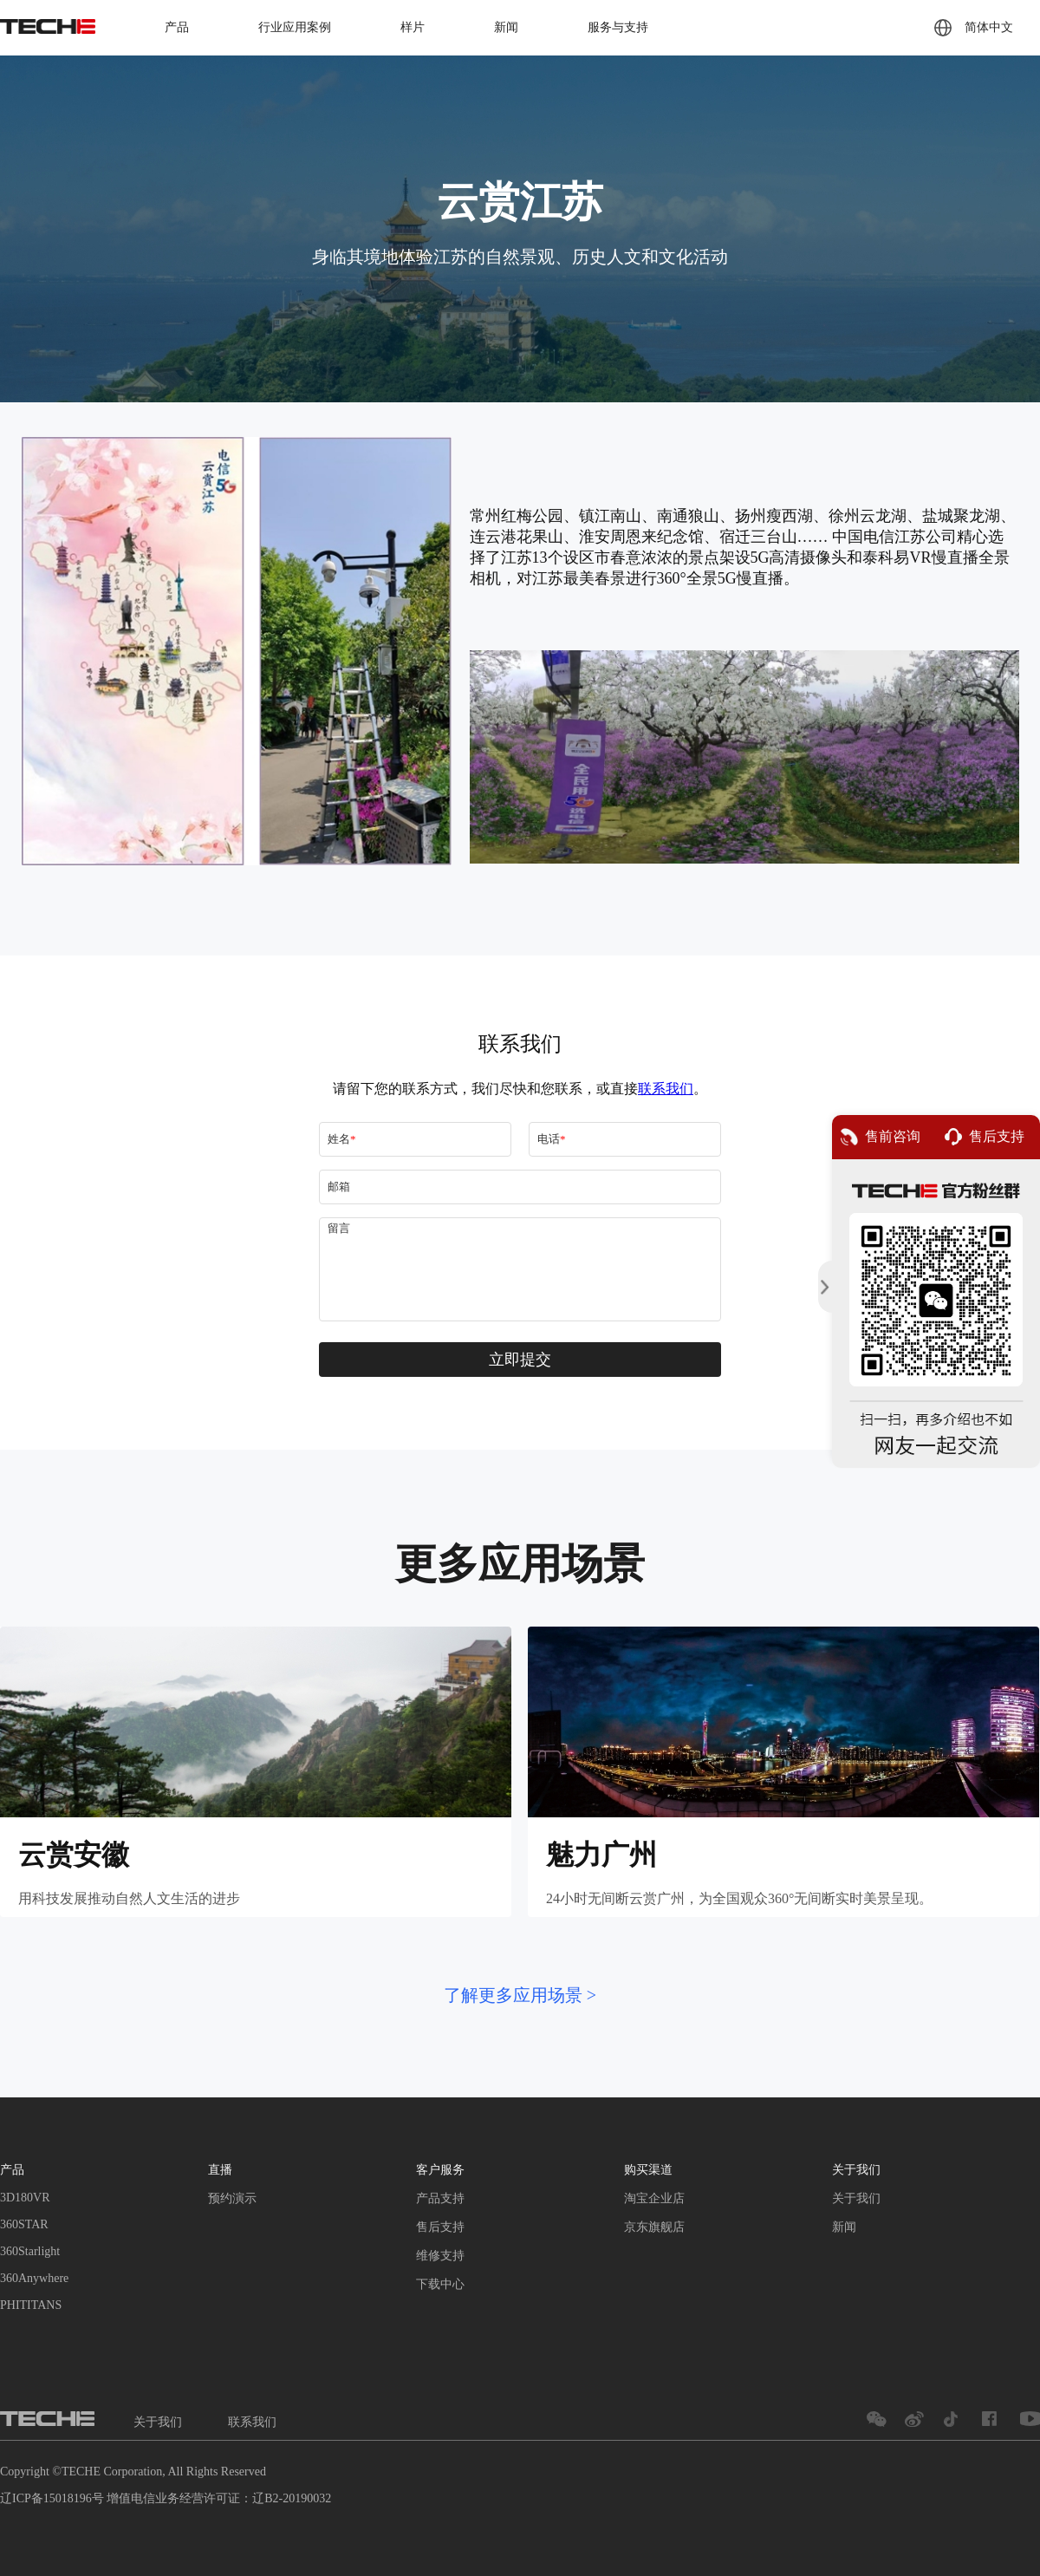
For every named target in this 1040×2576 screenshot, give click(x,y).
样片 (412, 27)
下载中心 (440, 2284)
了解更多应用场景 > (520, 1995)
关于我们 (856, 2198)
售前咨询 (880, 1136)
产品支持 (440, 2198)
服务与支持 (618, 27)
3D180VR (25, 2197)
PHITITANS (31, 2305)
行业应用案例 (294, 27)
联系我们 (252, 2422)
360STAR (24, 2224)
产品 (177, 27)
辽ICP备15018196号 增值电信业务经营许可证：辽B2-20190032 (165, 2498)
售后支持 (440, 2227)
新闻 (506, 27)
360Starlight (30, 2251)
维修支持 (440, 2255)
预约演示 (232, 2198)
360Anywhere (34, 2278)
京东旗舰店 (654, 2227)
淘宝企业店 (654, 2198)
